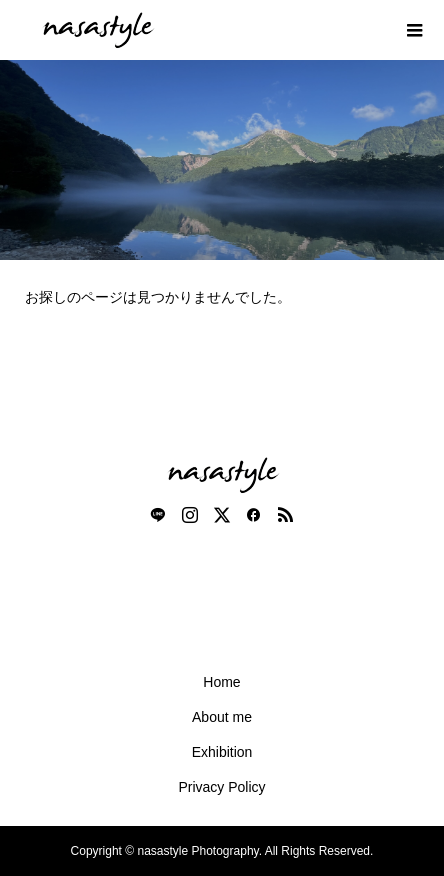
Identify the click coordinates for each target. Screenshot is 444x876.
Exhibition (222, 752)
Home (221, 682)
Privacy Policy (221, 787)
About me (222, 717)
